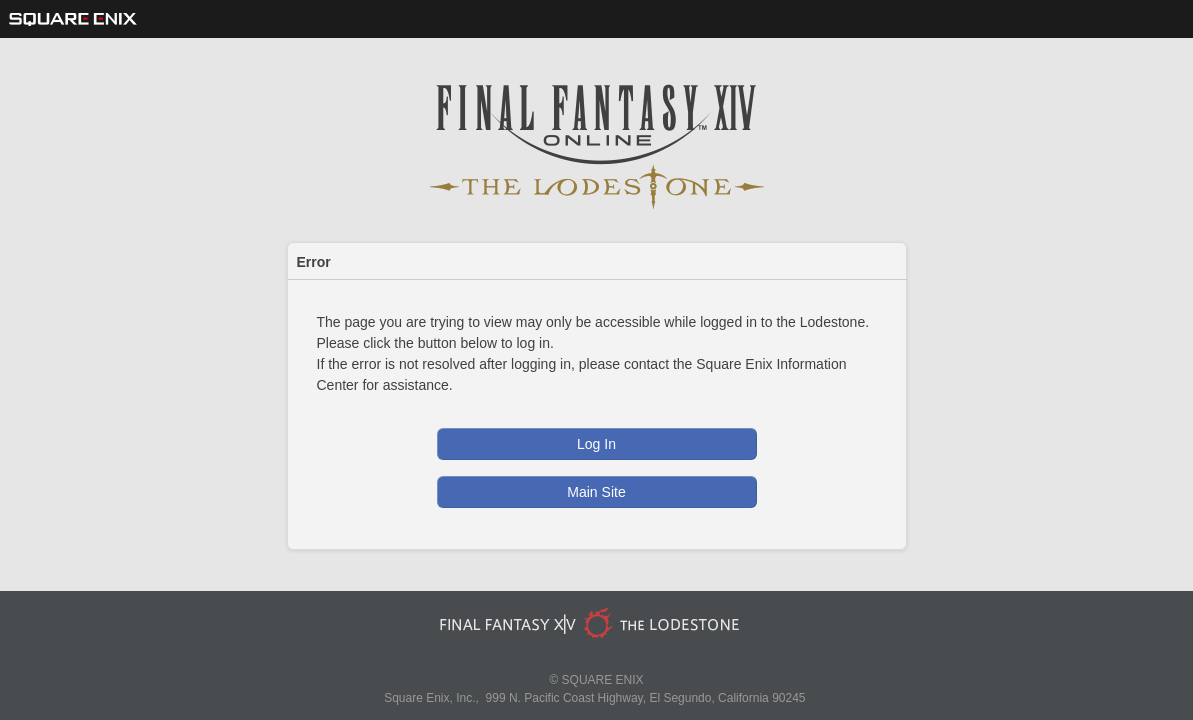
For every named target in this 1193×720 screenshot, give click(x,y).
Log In (596, 444)
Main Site (596, 492)
